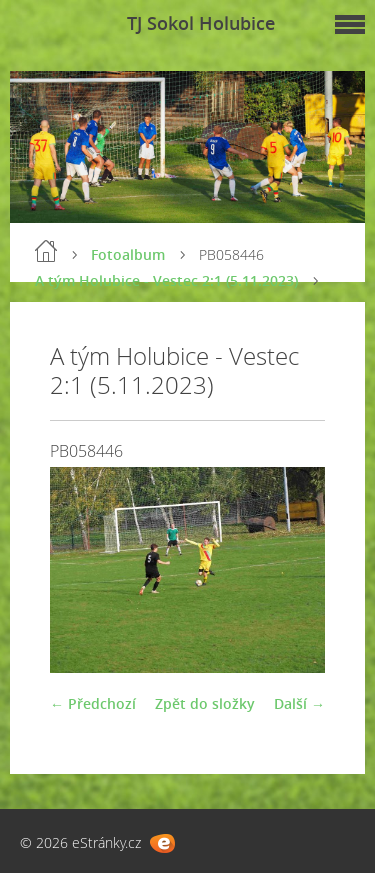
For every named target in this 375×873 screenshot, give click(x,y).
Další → (299, 703)
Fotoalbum (128, 254)
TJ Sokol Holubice (201, 23)
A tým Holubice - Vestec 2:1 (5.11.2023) (166, 280)
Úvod (46, 251)
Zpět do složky (205, 703)
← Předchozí (93, 703)
